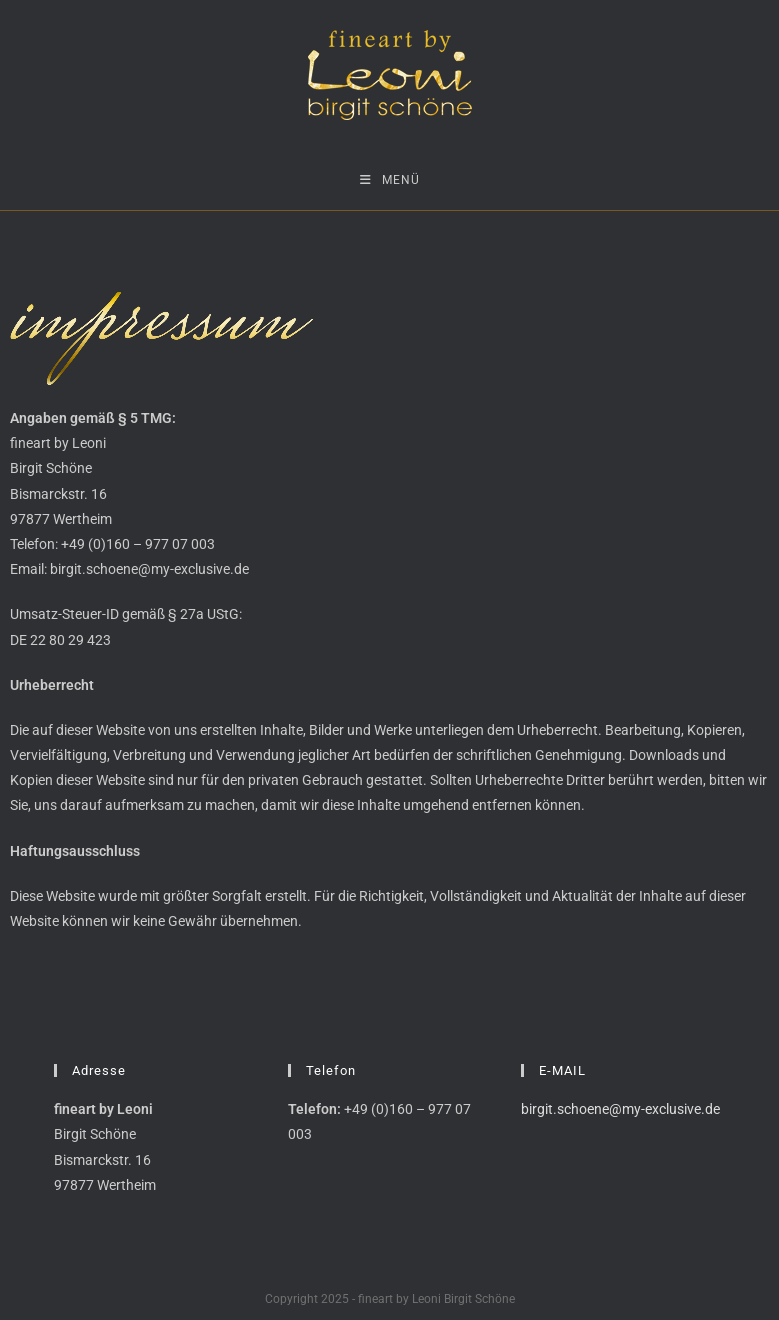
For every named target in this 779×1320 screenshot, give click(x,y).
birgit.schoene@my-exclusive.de (620, 1109)
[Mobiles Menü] (390, 180)
